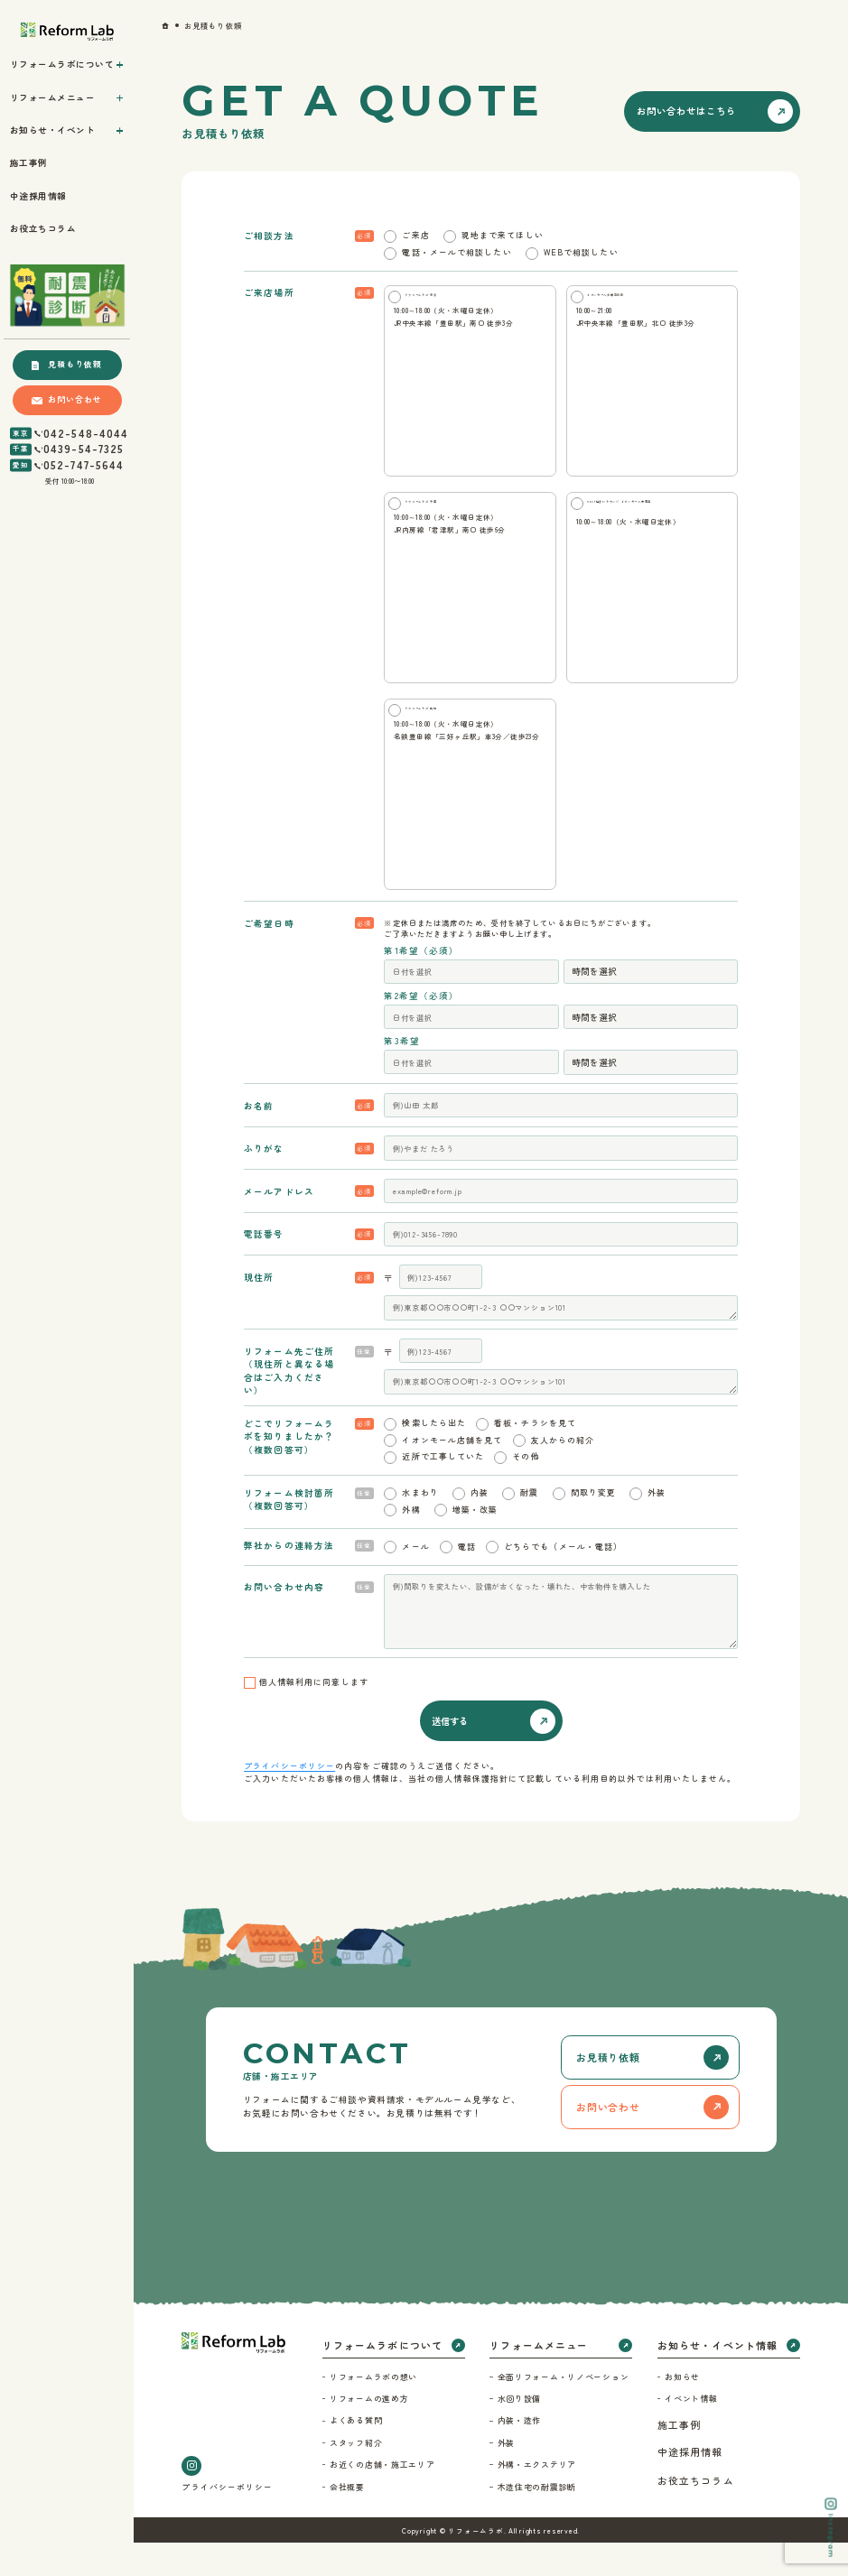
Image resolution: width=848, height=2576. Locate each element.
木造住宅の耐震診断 (537, 2520)
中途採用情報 (690, 2486)
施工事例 (679, 2458)
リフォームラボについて (382, 2379)
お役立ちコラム (695, 2514)
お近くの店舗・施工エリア (382, 2499)
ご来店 (415, 235)
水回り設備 (520, 2433)
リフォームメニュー (538, 2379)
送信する (450, 1754)
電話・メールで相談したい (456, 252)
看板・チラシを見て (535, 1456)
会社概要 (347, 2520)
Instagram (830, 2527)
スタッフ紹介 (356, 2476)
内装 (480, 1527)
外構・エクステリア (537, 2499)
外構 (411, 1543)
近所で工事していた (443, 1490)
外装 (657, 1527)
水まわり (420, 1527)
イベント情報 (691, 2433)
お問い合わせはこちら (687, 110)
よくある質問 (356, 2454)
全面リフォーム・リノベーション (563, 2410)
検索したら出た (434, 1456)
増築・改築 (475, 1543)
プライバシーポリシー (289, 1800)
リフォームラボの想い (373, 2410)
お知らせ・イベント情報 (717, 2379)
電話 (467, 1580)
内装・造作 (520, 2454)
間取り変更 (594, 1527)
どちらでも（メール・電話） (563, 1580)
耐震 (529, 1527)
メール (415, 1580)
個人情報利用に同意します (313, 1715)
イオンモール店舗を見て (452, 1473)
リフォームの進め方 (369, 2433)
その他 (525, 1490)
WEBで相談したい (581, 252)
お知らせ (682, 2410)
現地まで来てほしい (502, 235)
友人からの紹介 (563, 1473)
